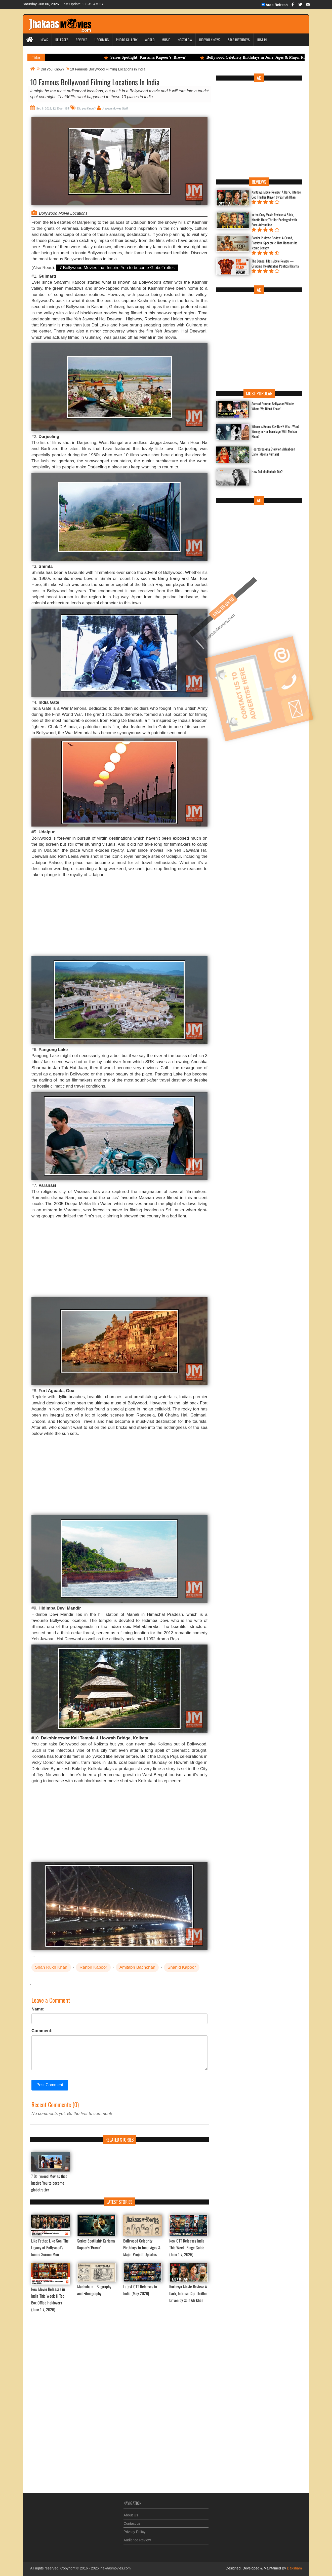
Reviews (81, 39)
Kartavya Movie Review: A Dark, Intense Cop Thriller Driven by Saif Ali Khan (188, 2293)
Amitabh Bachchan (137, 1967)
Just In (262, 39)
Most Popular (259, 393)
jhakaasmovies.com (115, 2568)
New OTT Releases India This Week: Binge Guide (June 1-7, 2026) (186, 2247)
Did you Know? (210, 39)
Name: (38, 2009)
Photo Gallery (127, 39)
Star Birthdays (239, 39)
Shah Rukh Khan (51, 1967)
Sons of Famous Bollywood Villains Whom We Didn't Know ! (273, 406)
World (149, 39)
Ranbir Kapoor (93, 1967)
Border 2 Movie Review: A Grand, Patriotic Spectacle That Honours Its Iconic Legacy (274, 242)
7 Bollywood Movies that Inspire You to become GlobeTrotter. (117, 267)
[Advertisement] (119, 918)
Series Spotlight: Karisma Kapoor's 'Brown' (149, 57)
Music (166, 39)
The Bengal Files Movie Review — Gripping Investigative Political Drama (275, 263)
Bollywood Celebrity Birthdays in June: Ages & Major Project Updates (142, 2247)
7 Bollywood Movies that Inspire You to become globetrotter (49, 2183)
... (33, 1955)
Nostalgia (185, 39)
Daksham (294, 2568)
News (44, 39)
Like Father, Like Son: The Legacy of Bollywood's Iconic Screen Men (50, 2247)
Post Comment (49, 2085)
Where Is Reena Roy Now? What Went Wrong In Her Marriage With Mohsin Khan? (275, 431)
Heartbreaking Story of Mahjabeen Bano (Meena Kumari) (273, 451)
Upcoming (102, 39)
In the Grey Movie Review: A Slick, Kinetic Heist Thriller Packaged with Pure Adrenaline (274, 219)
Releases (61, 39)
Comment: (42, 2030)
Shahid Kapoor (182, 1967)
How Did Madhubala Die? (267, 471)
